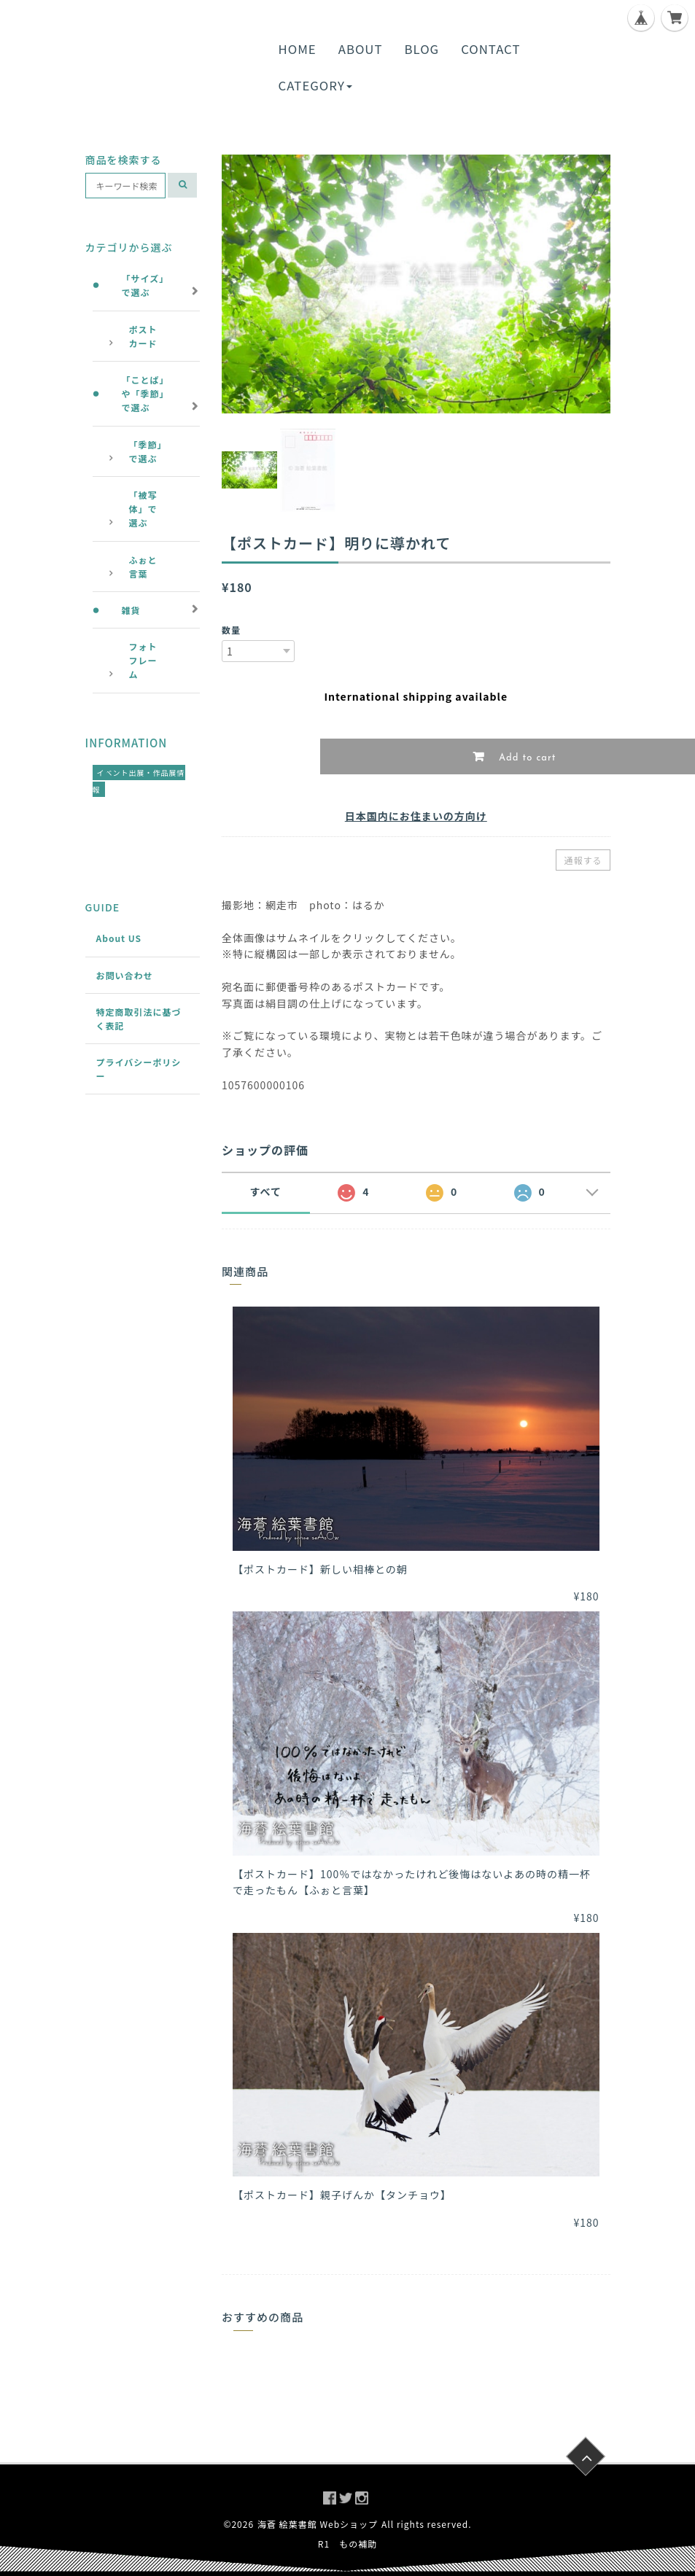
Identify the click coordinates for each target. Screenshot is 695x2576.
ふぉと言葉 (143, 566)
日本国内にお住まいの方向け (416, 816)
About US (119, 938)
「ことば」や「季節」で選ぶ (145, 393)
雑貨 (131, 610)
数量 (231, 629)
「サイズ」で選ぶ (145, 285)
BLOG (422, 49)
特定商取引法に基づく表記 (139, 1018)
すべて (266, 1191)
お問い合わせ (124, 975)
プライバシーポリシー (139, 1069)
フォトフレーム (143, 660)
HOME (298, 49)
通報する (583, 860)
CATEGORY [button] (315, 85)
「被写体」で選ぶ (143, 509)
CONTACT (490, 49)
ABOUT (360, 49)
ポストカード (143, 336)
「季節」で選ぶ (146, 451)
